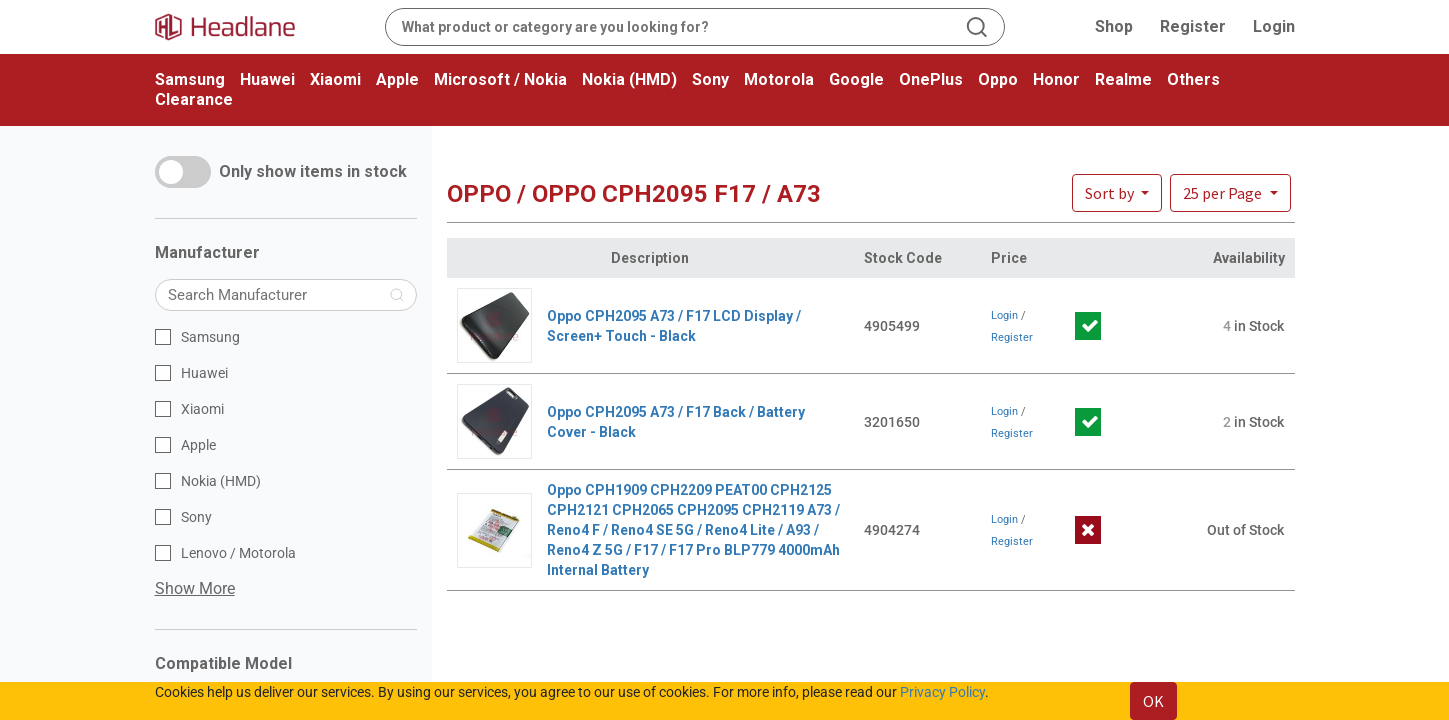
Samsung (190, 79)
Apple (397, 79)
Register (1193, 26)
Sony (710, 79)
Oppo (998, 79)
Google (856, 79)
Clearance (194, 99)
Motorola (779, 79)
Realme (1123, 79)
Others (1193, 79)
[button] (1230, 193)
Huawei (267, 79)
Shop (1114, 26)
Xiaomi (335, 79)
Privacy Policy (942, 692)
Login (1274, 26)
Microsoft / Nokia (500, 79)
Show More (195, 588)
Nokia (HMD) (629, 79)
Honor (1056, 79)
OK (1153, 701)
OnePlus (931, 79)
